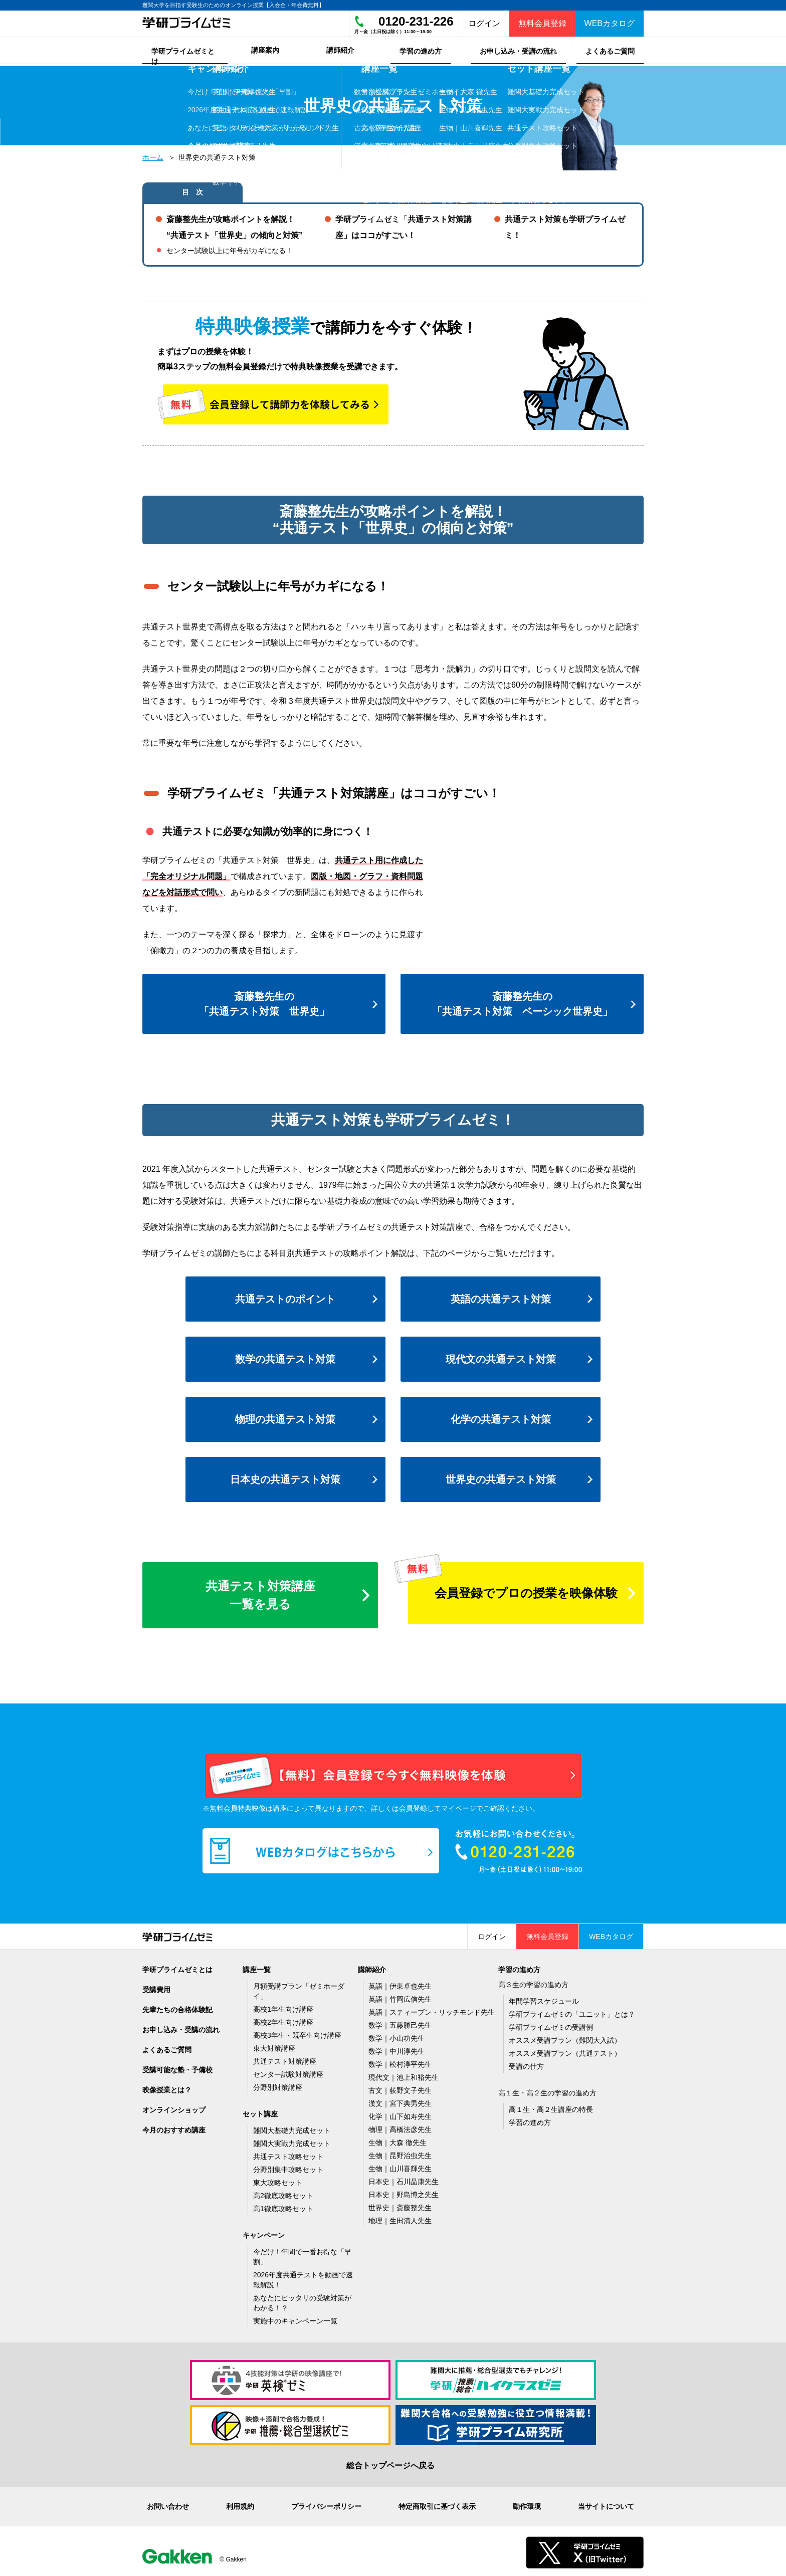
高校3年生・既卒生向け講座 (297, 2033)
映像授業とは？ (166, 2087)
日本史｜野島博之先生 (403, 2192)
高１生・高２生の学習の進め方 (547, 2090)
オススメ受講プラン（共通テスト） (565, 2051)
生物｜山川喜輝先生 (400, 2166)
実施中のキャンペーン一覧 (295, 2318)
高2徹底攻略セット (283, 2193)
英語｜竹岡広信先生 (400, 1997)
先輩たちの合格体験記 (177, 2007)
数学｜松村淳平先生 (400, 2062)
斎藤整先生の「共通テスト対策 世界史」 (264, 1001)
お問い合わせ (168, 2504)
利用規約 (240, 2504)
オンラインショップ (174, 2107)
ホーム (152, 155)
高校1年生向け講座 (283, 2007)
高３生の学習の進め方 (533, 1982)
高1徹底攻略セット (283, 2206)
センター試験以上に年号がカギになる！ (229, 248)
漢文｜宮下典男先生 (400, 2101)
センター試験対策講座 (288, 2072)
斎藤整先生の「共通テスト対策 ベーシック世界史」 (522, 1001)
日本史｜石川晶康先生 (403, 2179)
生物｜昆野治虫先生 (400, 2153)
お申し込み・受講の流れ (181, 2027)
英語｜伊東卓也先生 (400, 1984)
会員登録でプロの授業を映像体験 (526, 1590)
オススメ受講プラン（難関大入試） (565, 2038)
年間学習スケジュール (544, 1999)
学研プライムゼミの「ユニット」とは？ (572, 2012)
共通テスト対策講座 (284, 2059)
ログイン (484, 23)
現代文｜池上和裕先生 (403, 2075)
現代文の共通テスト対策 (501, 1356)
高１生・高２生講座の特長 (551, 2107)
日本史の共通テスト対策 (285, 1476)
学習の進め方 (530, 2120)
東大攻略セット (277, 2180)
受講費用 (156, 1987)
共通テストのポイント (285, 1296)
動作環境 (527, 2504)
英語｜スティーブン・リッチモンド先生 (431, 2010)
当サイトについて (606, 2504)
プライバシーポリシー (326, 2504)
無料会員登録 (542, 23)
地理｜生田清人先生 (400, 2218)
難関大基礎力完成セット (291, 2128)
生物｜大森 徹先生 (397, 2140)
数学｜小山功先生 (396, 2036)
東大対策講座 (274, 2046)
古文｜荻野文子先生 (400, 2088)
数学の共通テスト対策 (285, 1356)
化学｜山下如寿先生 (400, 2114)
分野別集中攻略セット (288, 2167)
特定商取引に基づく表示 (437, 2504)
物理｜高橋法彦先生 (400, 2127)
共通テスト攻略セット (288, 2154)
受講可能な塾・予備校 (177, 2067)
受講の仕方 (526, 2064)
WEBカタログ (609, 23)
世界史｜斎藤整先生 (400, 2205)
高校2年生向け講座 (283, 2020)
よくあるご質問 (166, 2047)
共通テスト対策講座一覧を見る (260, 1592)
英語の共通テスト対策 (501, 1296)
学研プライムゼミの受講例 (551, 2025)
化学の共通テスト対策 (501, 1416)
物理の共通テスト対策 (285, 1416)
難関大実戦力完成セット (291, 2141)
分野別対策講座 (277, 2085)
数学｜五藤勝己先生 (400, 2023)
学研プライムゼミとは (177, 1967)
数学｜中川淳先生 (396, 2049)
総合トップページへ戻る (390, 2463)
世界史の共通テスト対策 (501, 1476)
